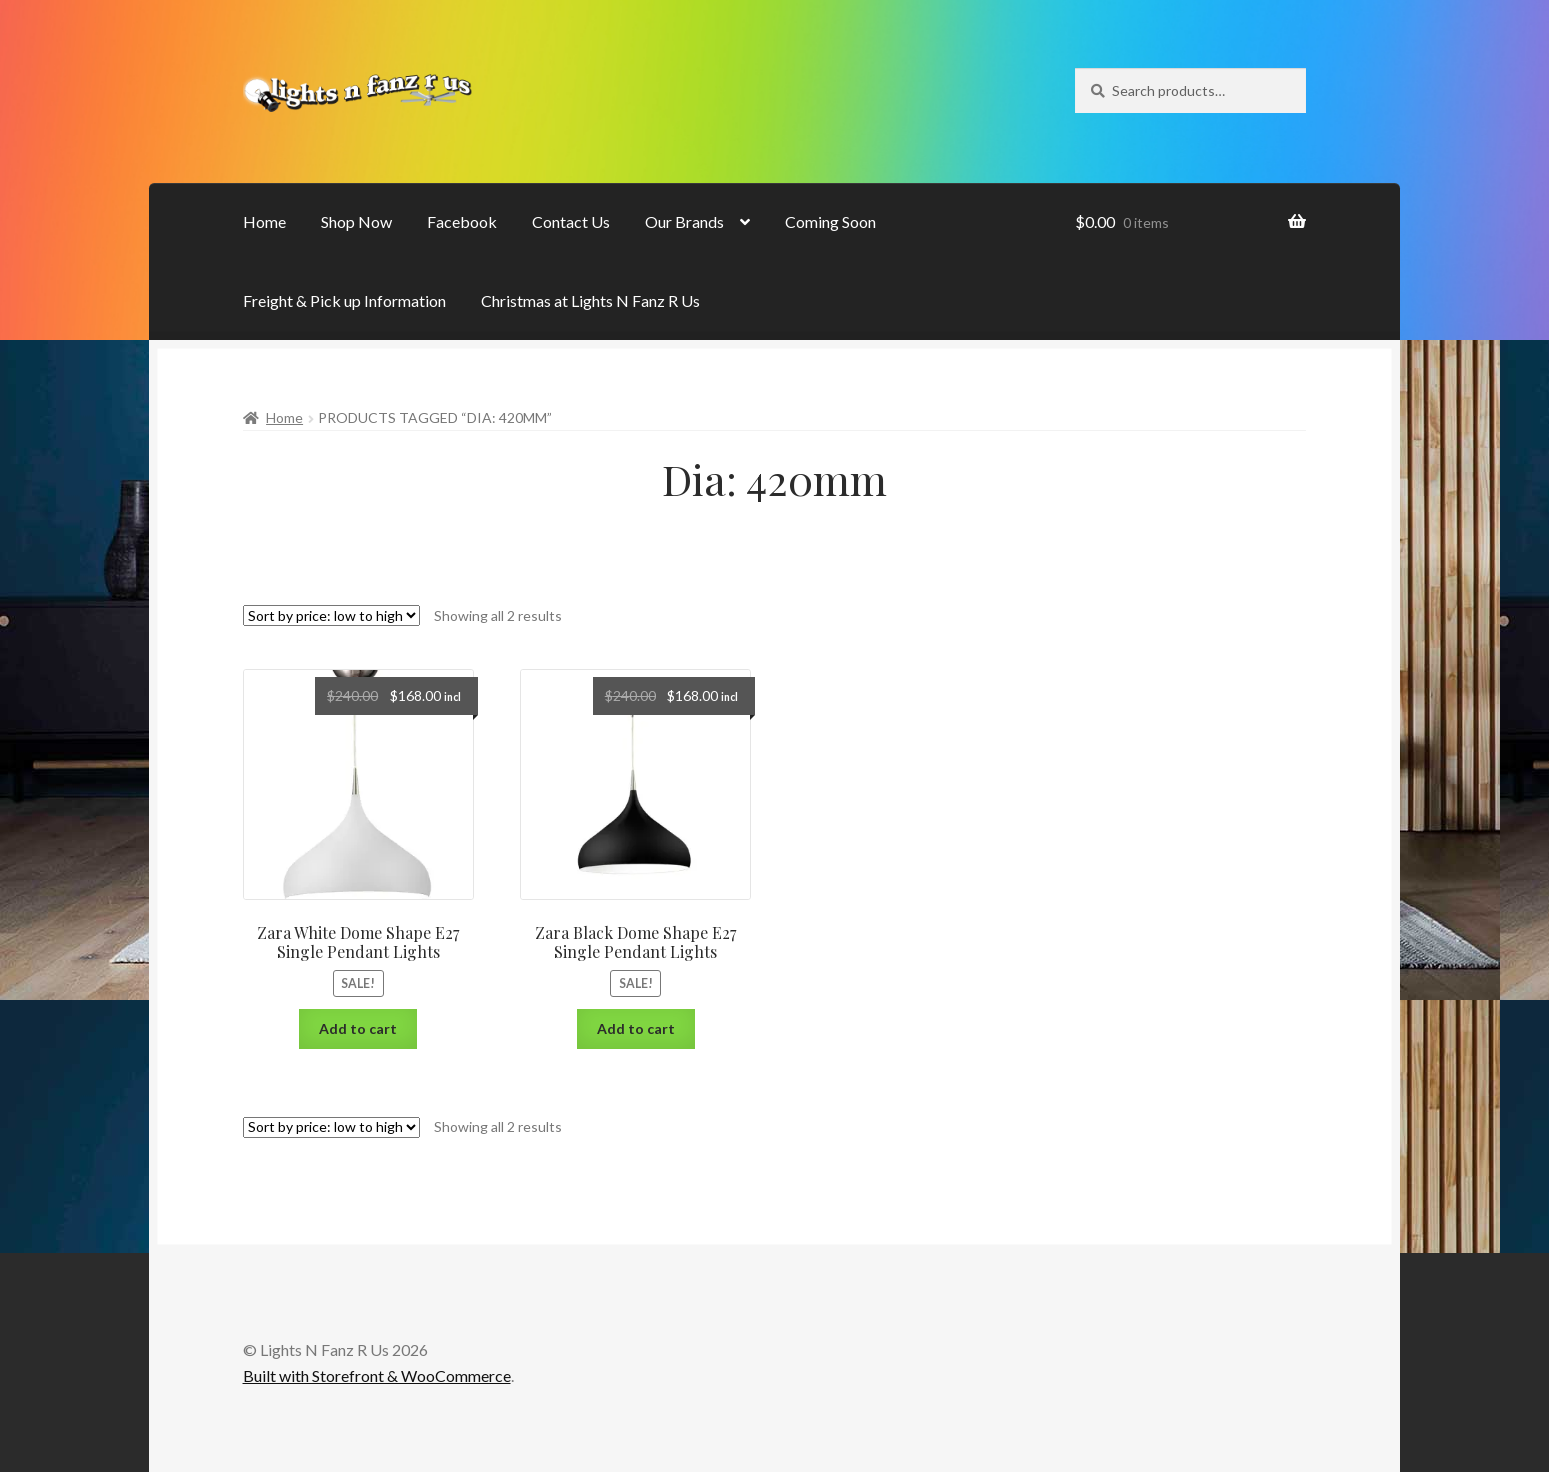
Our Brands (684, 221)
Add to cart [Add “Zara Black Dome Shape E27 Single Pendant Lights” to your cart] (636, 1028)
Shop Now (356, 221)
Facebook (462, 221)
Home (264, 221)
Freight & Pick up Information (344, 300)
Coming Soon (830, 221)
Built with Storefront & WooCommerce (377, 1375)
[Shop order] (331, 615)
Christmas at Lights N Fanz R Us (590, 300)
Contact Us (571, 221)
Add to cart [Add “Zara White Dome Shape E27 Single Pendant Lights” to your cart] (358, 1028)
